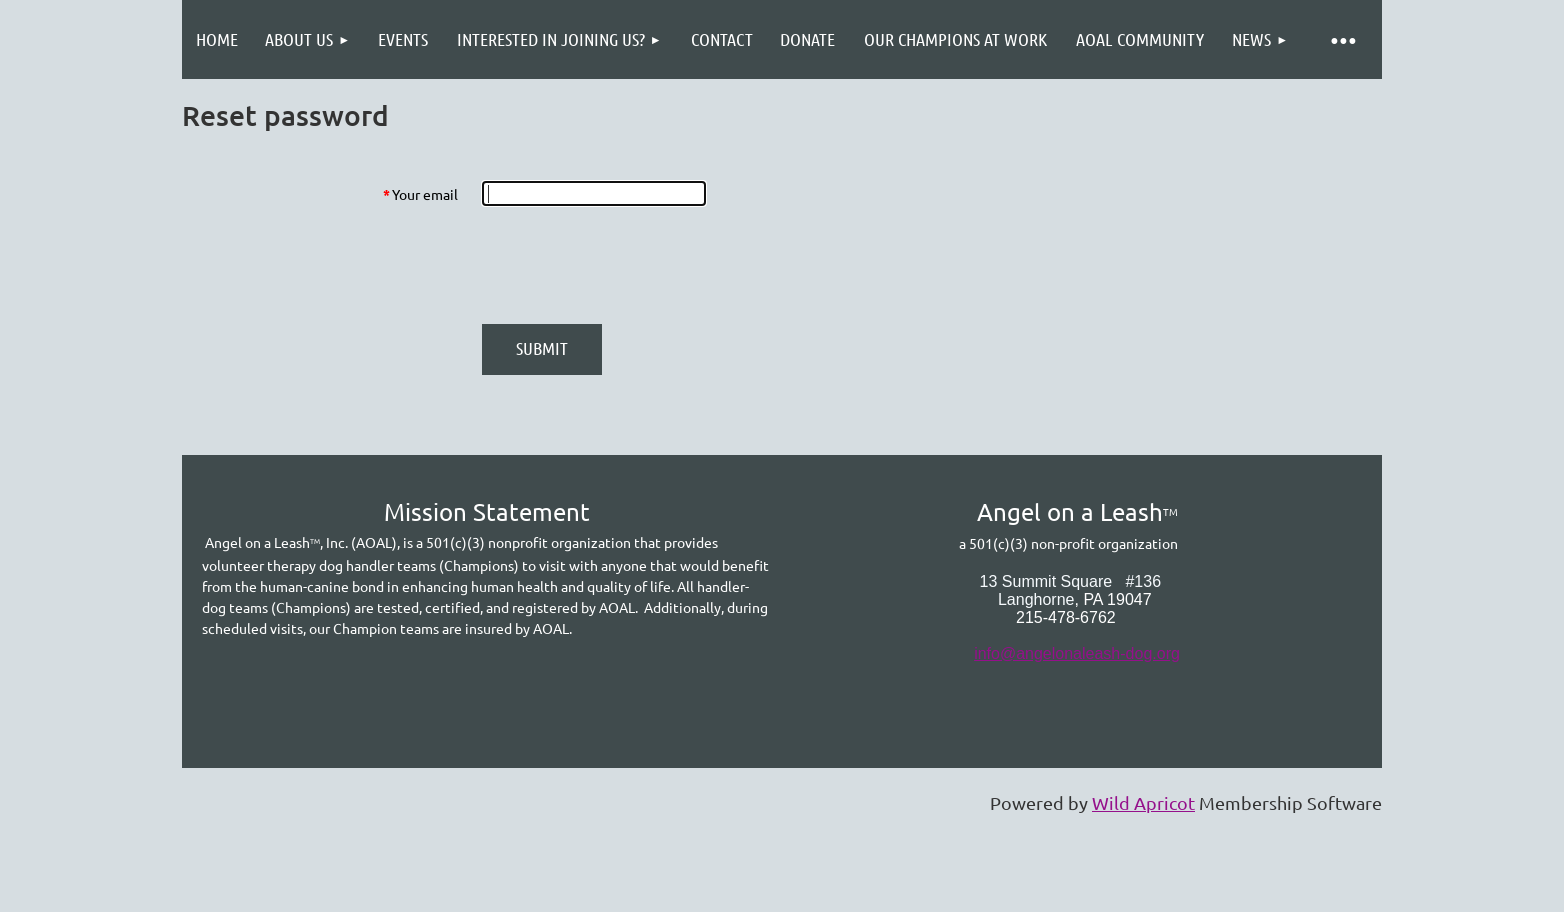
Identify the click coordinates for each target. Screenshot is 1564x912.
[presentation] (634, 265)
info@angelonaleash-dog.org (1077, 653)
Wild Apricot (1143, 802)
